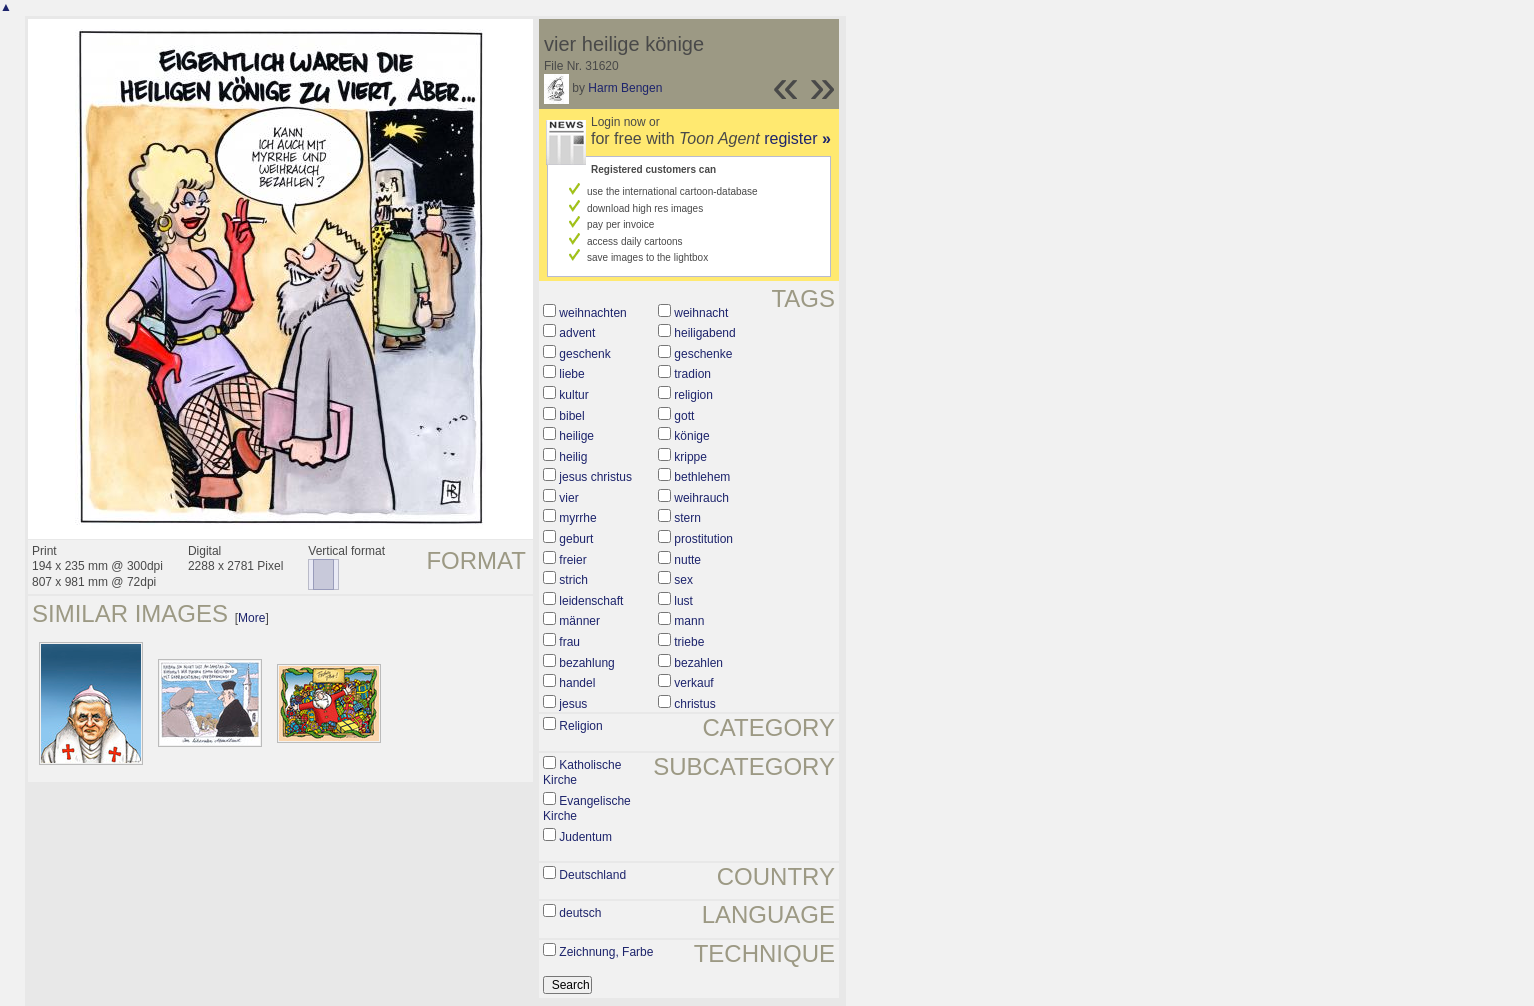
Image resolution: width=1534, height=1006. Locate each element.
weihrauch (701, 498)
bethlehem (702, 477)
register (797, 138)
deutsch (580, 913)
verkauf (693, 683)
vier (568, 498)
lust (683, 601)
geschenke (703, 354)
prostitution (703, 539)
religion (693, 395)
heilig (573, 457)
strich (573, 580)
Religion (580, 726)
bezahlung (586, 663)
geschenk (584, 354)
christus (694, 704)
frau (569, 642)
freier (572, 560)
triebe (689, 642)
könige (691, 436)
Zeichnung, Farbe (606, 952)
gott (684, 416)
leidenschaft (591, 601)
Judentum (585, 837)
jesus (573, 704)
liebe (571, 374)
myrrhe (577, 518)
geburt (576, 539)
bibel (571, 416)
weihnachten (592, 313)
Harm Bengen (625, 88)
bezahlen (698, 663)
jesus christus (595, 477)
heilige (576, 436)
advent (577, 333)
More (251, 618)
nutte (687, 560)
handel (577, 683)
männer (579, 621)
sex (683, 580)
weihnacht (701, 313)
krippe (690, 457)
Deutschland (592, 875)
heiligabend (704, 333)
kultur (573, 395)
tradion (692, 374)
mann (689, 621)
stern (687, 518)
